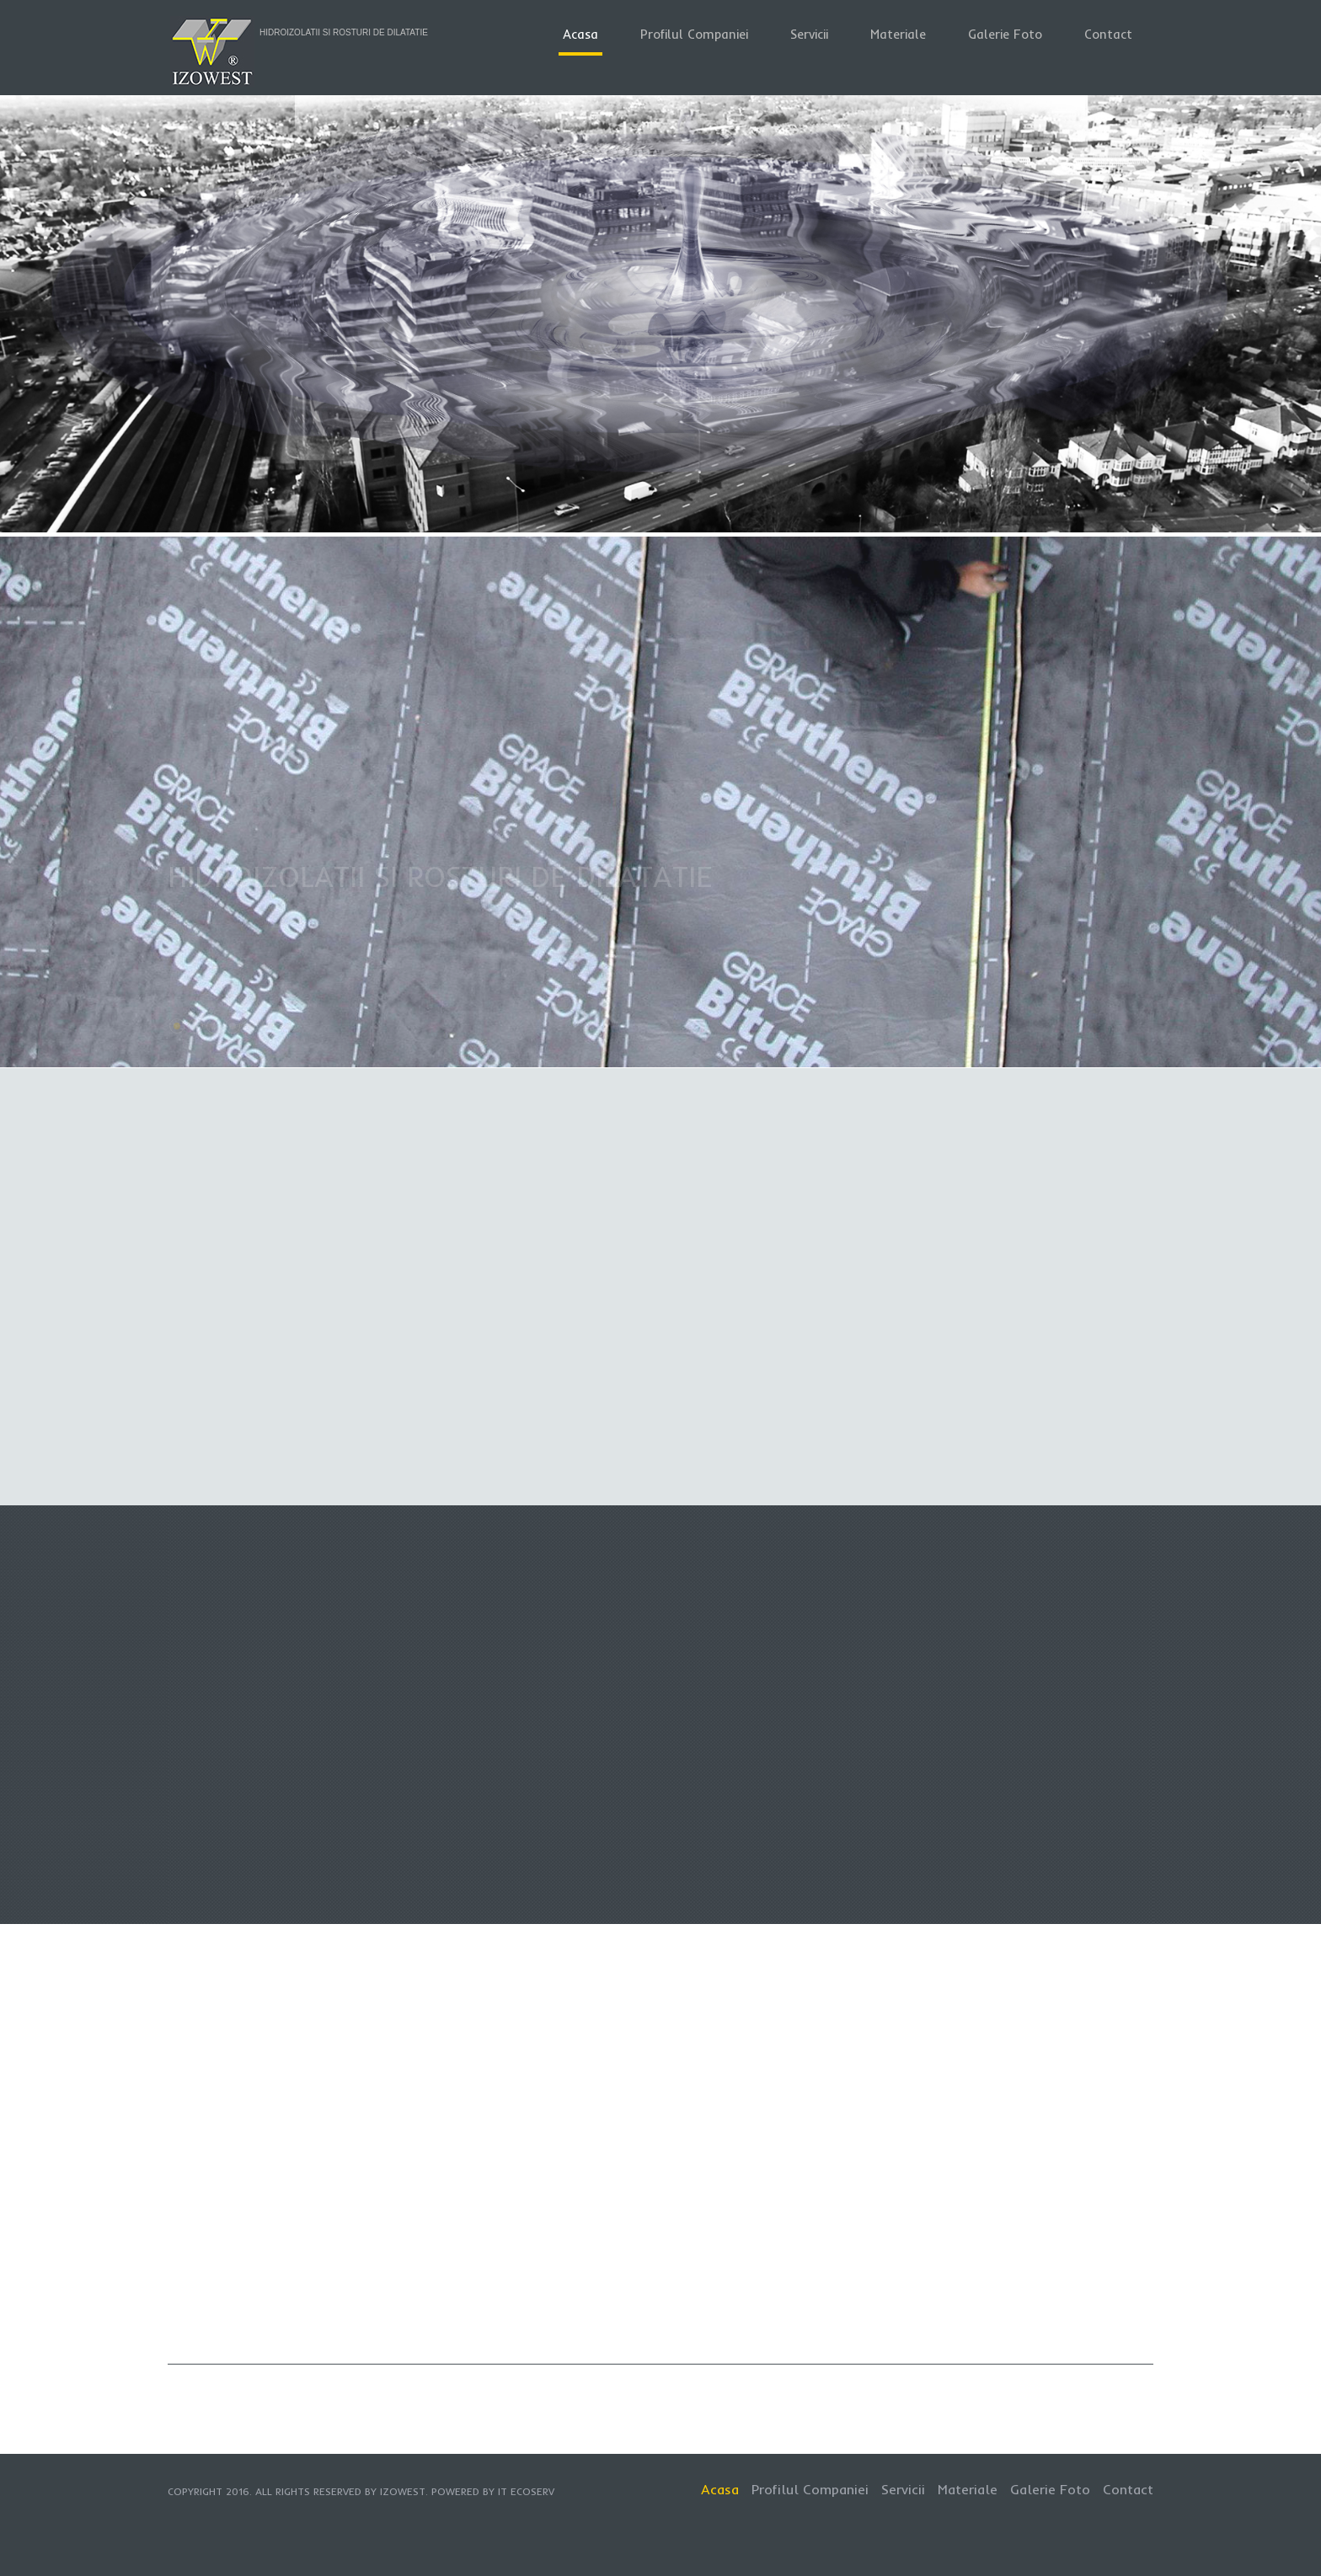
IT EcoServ (526, 2491)
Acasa (580, 34)
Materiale (898, 34)
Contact (1108, 34)
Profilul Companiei (694, 34)
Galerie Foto (1005, 34)
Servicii (809, 34)
